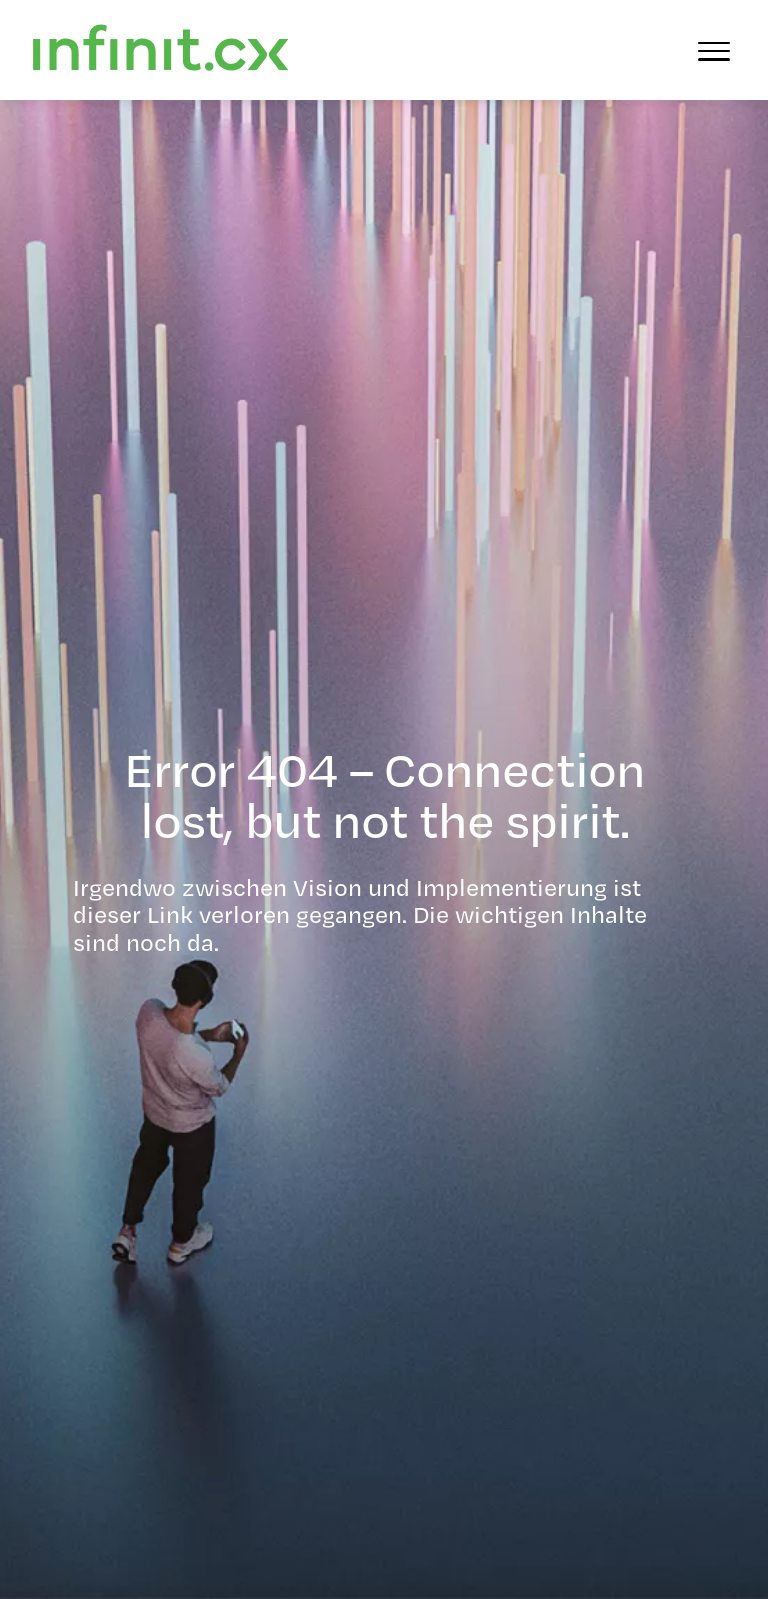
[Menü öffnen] (714, 50)
